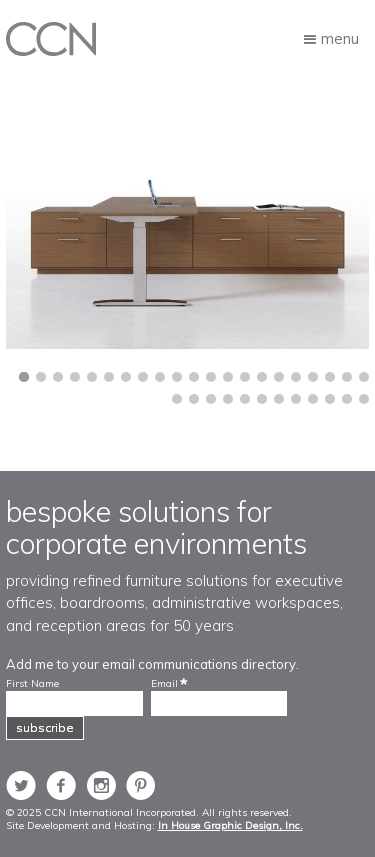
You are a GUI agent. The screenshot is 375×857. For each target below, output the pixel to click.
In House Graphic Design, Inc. (230, 825)
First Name (32, 684)
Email (164, 684)
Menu (340, 37)
